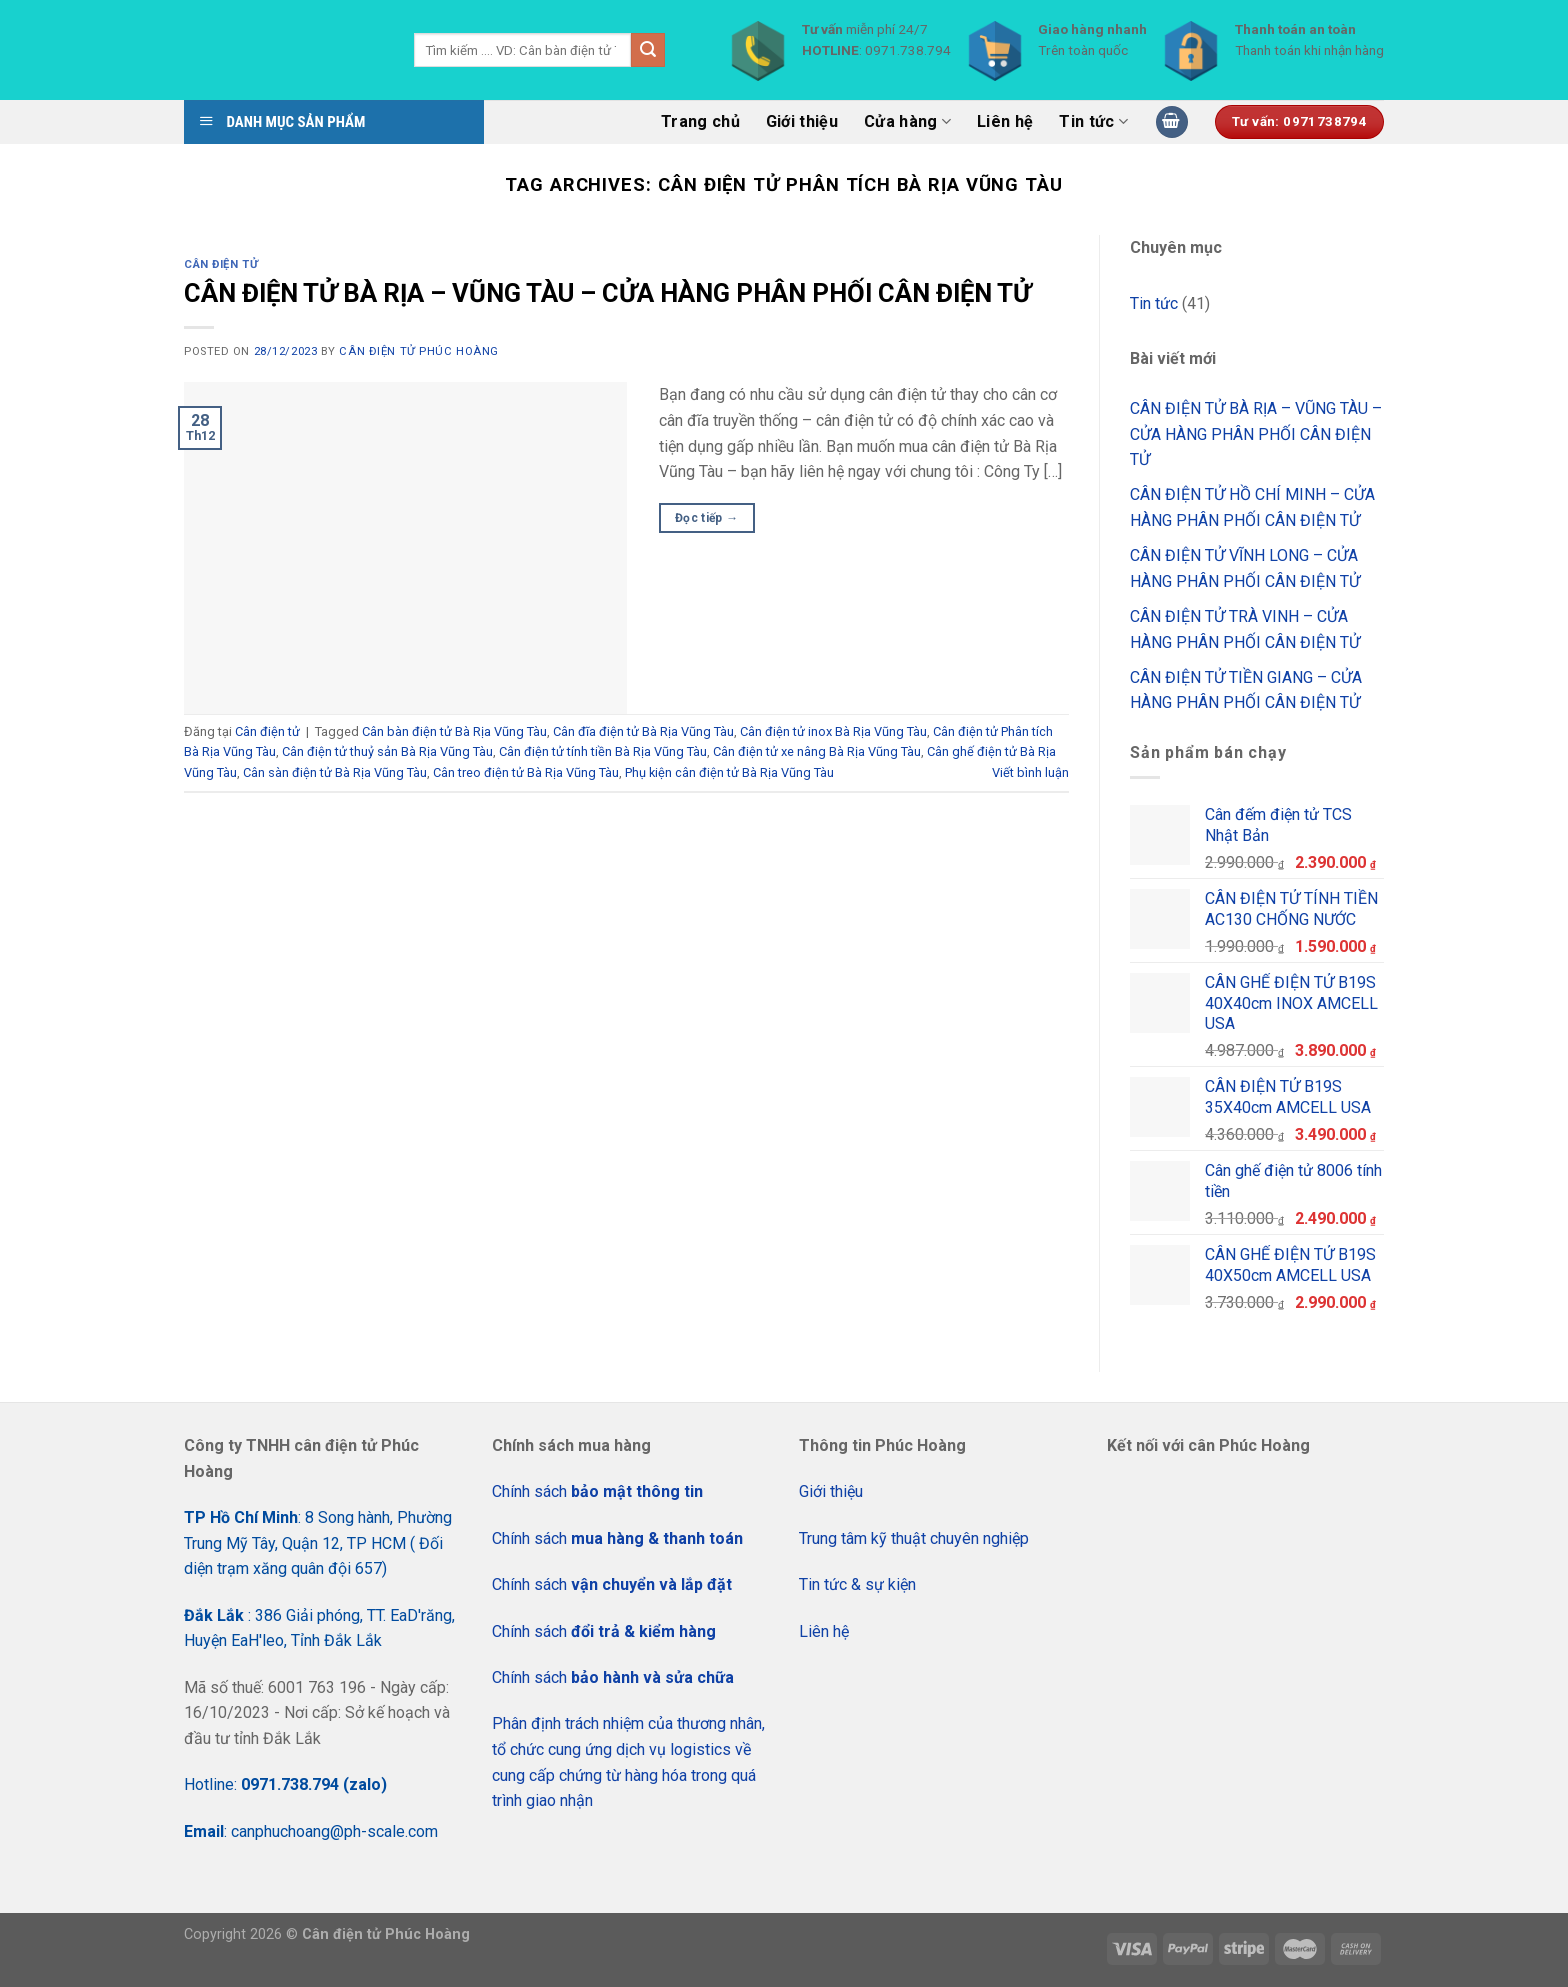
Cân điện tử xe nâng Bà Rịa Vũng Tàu (817, 751)
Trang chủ (700, 121)
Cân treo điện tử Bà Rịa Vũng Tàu (526, 772)
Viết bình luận (1030, 772)
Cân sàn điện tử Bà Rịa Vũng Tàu (335, 772)
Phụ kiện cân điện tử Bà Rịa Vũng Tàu (729, 772)
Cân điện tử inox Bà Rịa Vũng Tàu (833, 731)
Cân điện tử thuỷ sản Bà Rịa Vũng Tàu (387, 751)
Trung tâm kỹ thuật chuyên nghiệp (914, 1538)
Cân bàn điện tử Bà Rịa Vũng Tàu (454, 731)
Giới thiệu (802, 121)
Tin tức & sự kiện (857, 1584)
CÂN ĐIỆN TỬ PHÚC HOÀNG (418, 351)
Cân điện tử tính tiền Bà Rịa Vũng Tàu (603, 751)
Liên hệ (1005, 121)
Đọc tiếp (707, 518)
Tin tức (1093, 122)
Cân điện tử (221, 264)
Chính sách (597, 1491)
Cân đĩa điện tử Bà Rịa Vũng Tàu (643, 731)
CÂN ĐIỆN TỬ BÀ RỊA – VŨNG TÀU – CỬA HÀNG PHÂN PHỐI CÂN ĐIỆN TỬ (607, 293)
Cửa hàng (907, 122)
